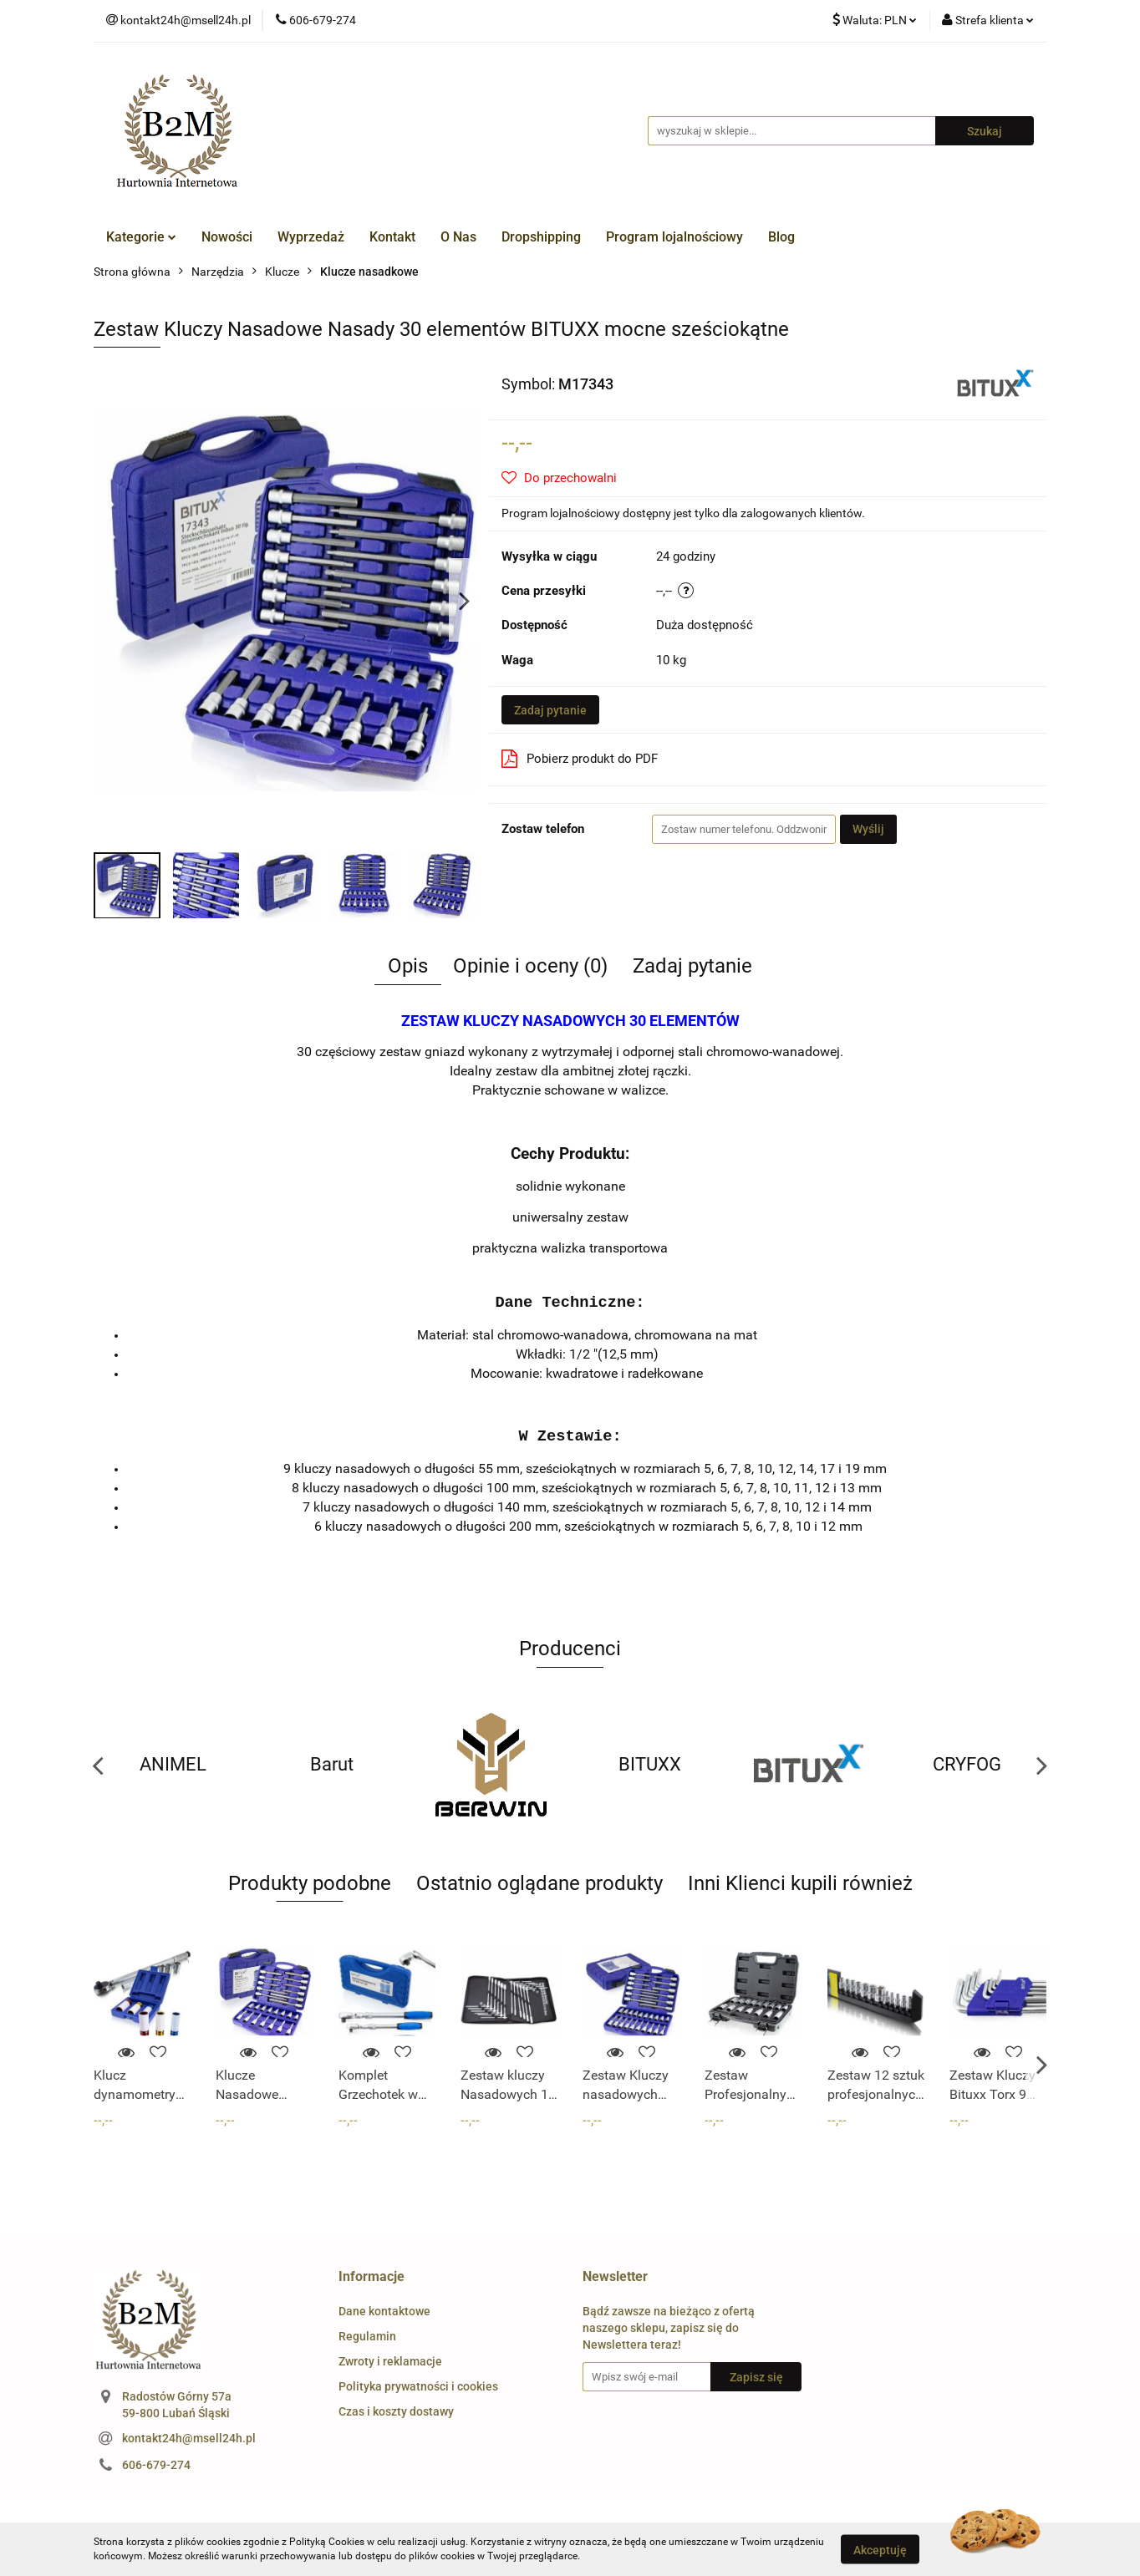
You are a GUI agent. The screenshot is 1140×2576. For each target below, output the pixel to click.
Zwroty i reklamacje (390, 2361)
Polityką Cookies (326, 2542)
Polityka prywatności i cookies (418, 2386)
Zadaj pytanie (550, 710)
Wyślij (868, 829)
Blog (781, 237)
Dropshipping (541, 237)
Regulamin (367, 2336)
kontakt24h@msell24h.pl (189, 2438)
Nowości (226, 237)
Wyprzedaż (310, 237)
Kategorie (141, 237)
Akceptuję (880, 2549)
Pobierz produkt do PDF (579, 758)
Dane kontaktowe (384, 2311)
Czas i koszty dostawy (396, 2411)
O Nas (458, 237)
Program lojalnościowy (674, 237)
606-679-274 (156, 2465)
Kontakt (392, 237)
